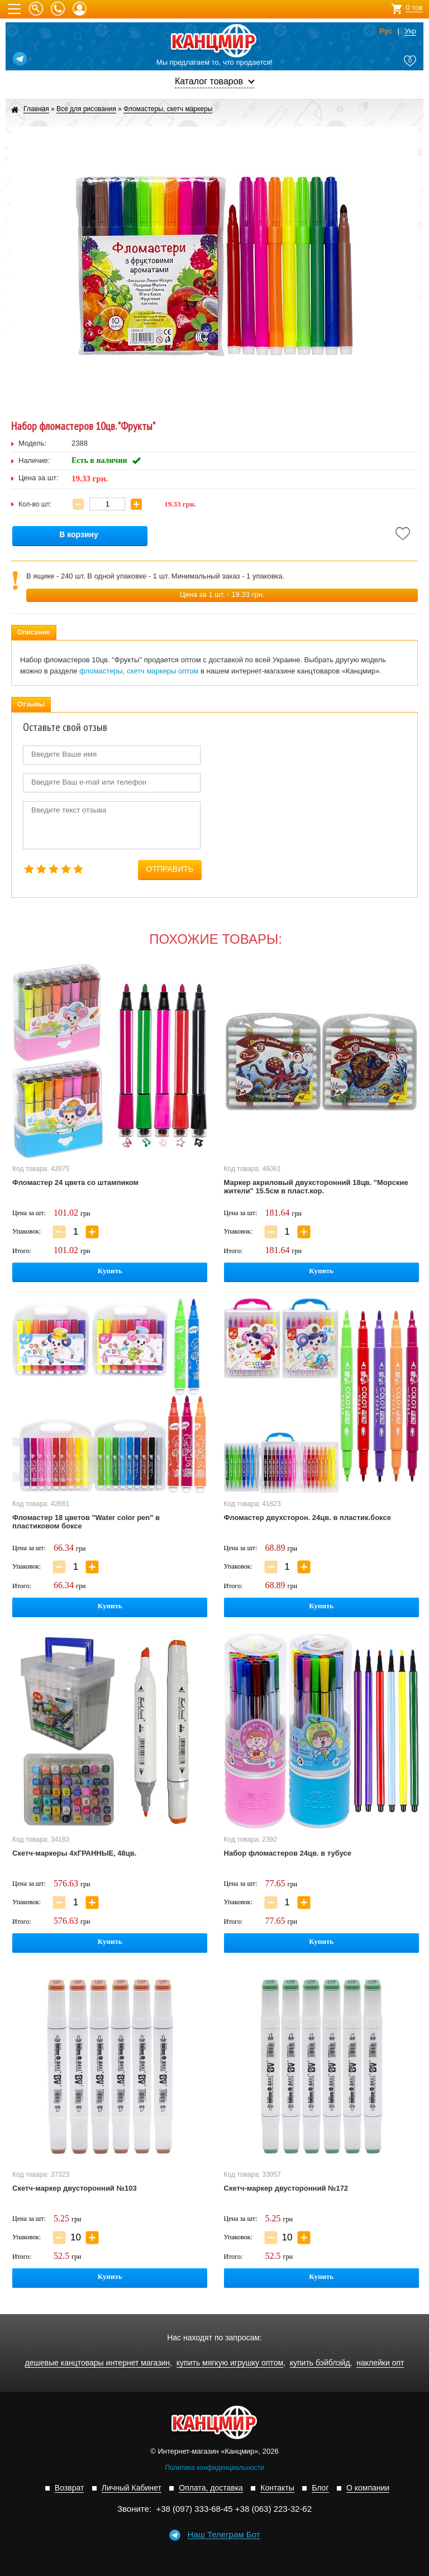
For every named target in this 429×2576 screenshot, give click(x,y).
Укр (410, 31)
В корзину (78, 535)
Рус (385, 31)
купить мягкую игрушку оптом (230, 2363)
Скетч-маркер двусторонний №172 (286, 2188)
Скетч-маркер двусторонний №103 (74, 2188)
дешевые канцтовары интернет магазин (97, 2363)
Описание (33, 632)
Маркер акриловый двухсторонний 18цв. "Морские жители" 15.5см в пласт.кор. (316, 1186)
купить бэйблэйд (320, 2363)
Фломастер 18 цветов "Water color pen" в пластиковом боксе (86, 1521)
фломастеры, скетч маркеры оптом (138, 671)
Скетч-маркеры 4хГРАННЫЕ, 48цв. (74, 1853)
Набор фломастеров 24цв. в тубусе (287, 1853)
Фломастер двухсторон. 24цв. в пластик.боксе (307, 1517)
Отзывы (31, 704)
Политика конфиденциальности (214, 2468)
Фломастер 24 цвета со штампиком (75, 1182)
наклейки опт (380, 2363)
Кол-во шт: (34, 504)
